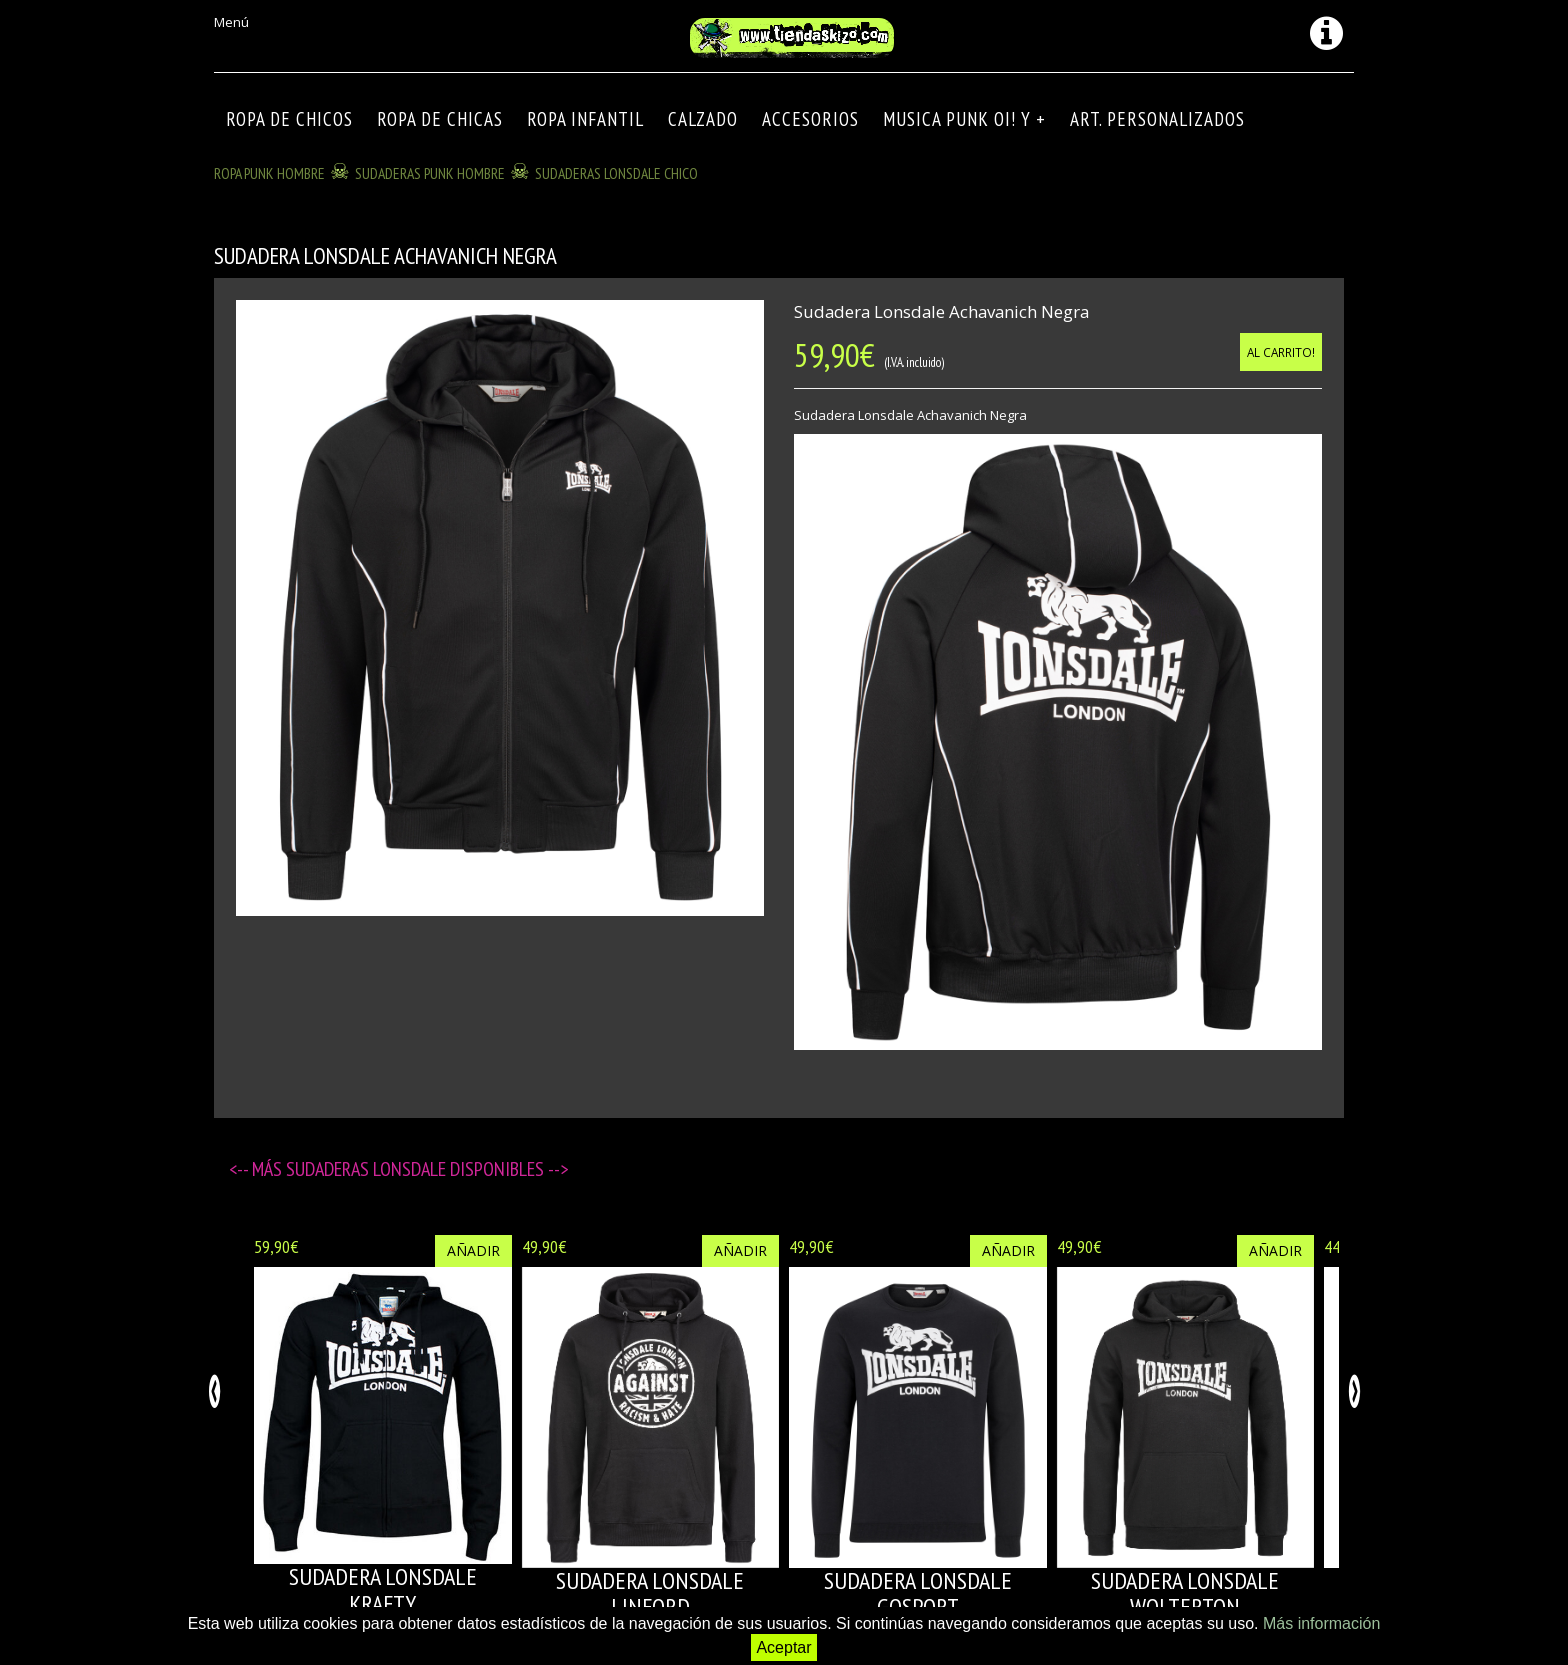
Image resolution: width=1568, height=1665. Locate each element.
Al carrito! (1281, 352)
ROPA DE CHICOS (289, 119)
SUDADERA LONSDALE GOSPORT (918, 1593)
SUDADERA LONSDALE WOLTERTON (1185, 1593)
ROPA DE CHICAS (440, 119)
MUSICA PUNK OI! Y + (964, 119)
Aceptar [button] (783, 1647)
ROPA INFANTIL (585, 119)
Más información (1321, 1623)
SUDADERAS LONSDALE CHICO (616, 173)
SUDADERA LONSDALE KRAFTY (383, 1589)
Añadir (473, 1250)
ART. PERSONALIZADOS (1157, 119)
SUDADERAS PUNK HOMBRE (430, 173)
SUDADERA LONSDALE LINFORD (650, 1593)
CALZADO (703, 119)
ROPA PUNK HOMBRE (269, 173)
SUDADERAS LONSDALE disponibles (417, 1169)
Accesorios (810, 119)
